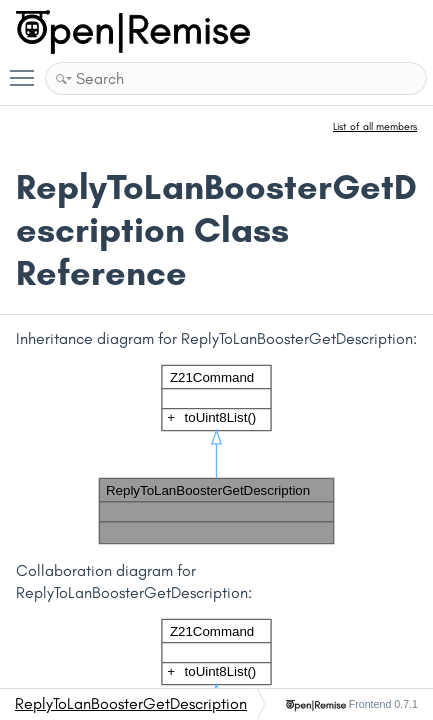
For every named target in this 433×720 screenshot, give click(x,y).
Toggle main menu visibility (27, 69)
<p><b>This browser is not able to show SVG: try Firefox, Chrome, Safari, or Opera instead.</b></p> (217, 455)
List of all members (375, 126)
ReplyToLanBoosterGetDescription (131, 703)
